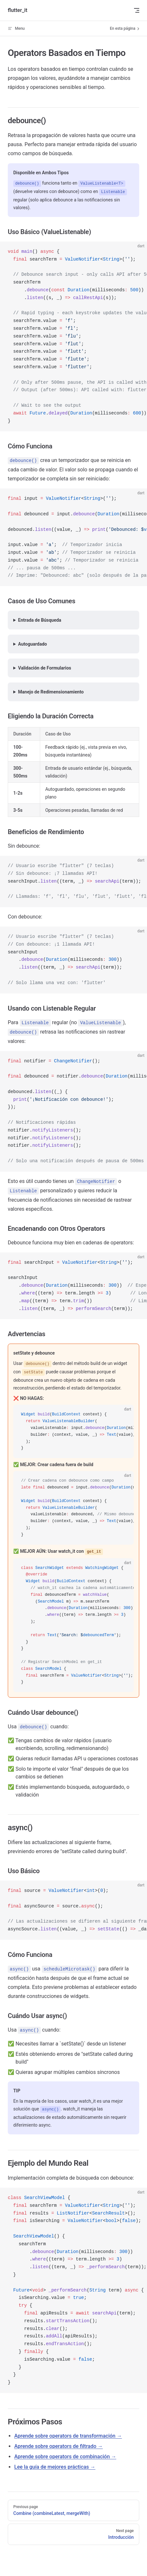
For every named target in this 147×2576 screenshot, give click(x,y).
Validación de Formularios (44, 668)
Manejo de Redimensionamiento (51, 691)
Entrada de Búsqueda (39, 620)
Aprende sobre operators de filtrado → (58, 2446)
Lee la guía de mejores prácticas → (55, 2467)
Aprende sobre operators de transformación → (68, 2436)
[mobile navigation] (136, 10)
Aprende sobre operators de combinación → (65, 2456)
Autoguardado (32, 644)
